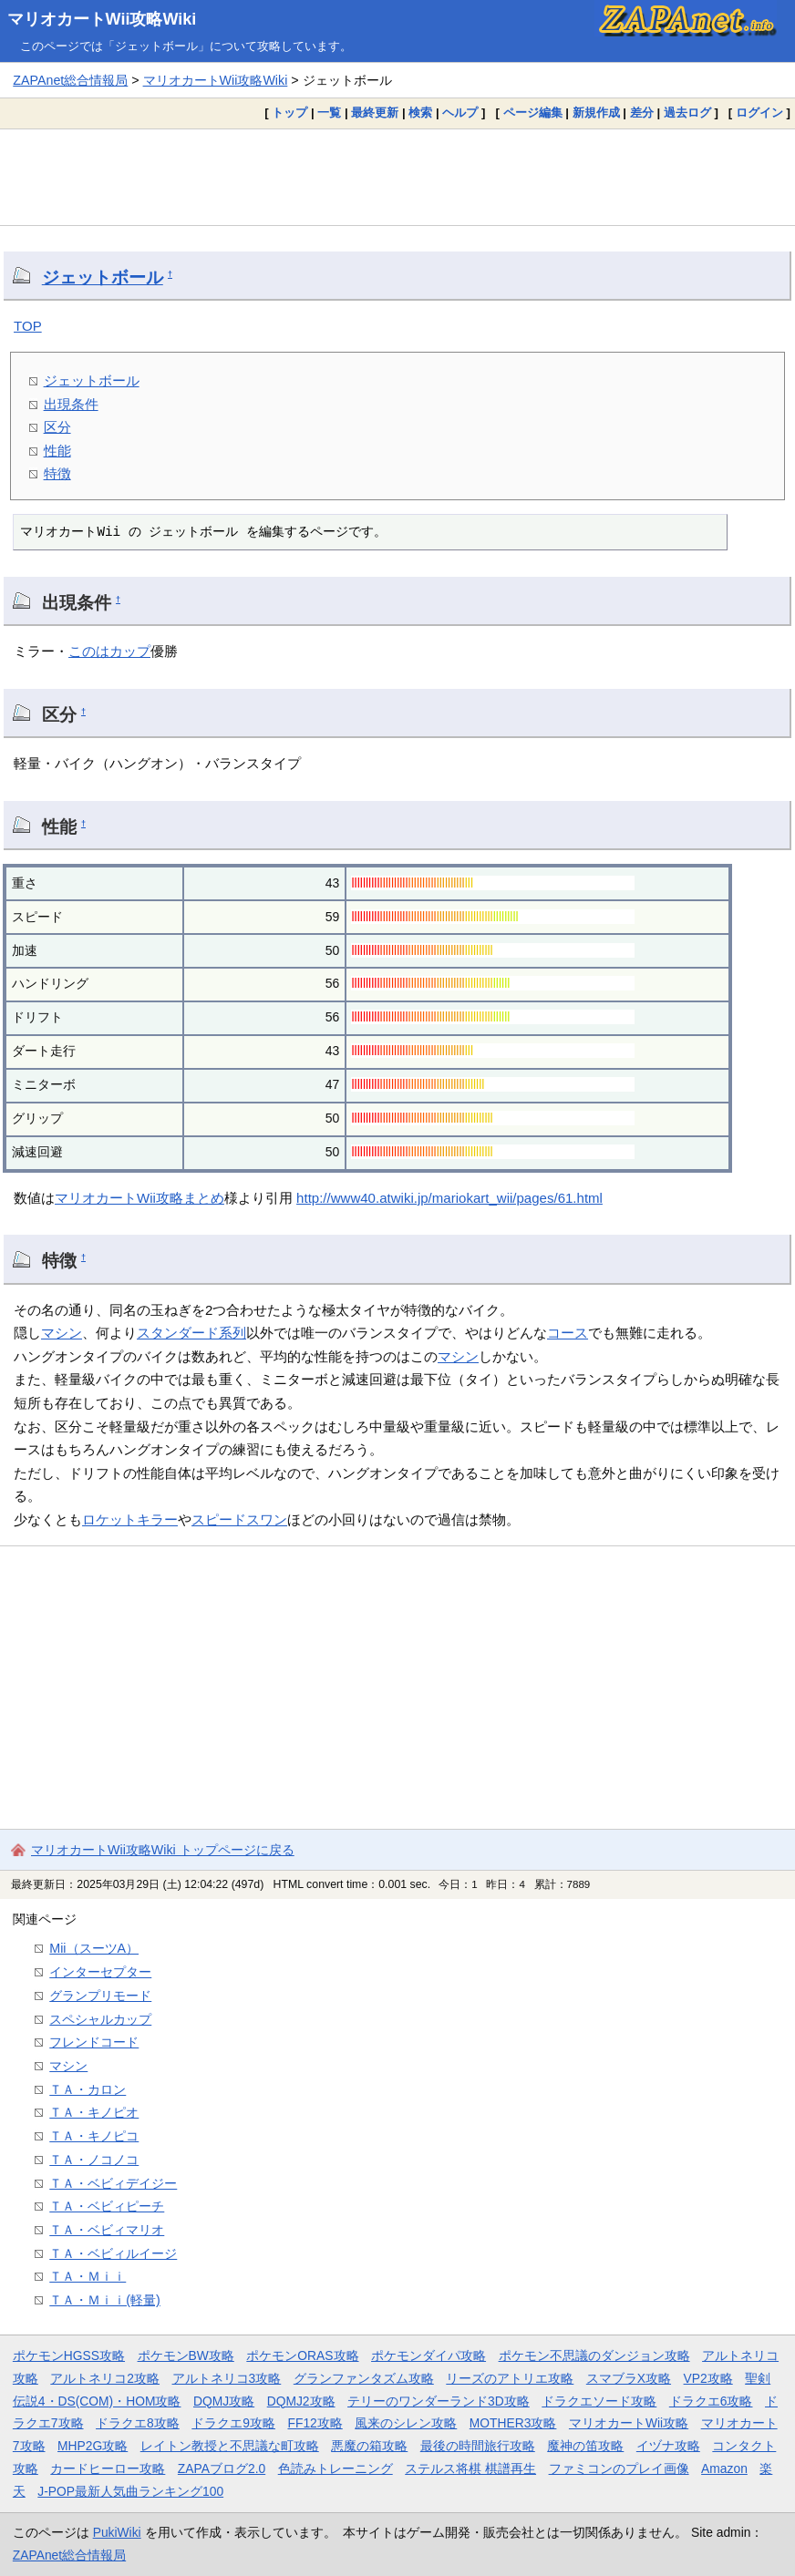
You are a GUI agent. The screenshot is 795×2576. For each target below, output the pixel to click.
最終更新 (374, 112)
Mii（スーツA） (94, 1948)
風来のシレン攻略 (406, 2423)
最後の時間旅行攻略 (477, 2445)
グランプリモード (100, 1995)
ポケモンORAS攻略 (302, 2355)
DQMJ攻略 (223, 2401)
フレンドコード (94, 2042)
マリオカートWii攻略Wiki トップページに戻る (162, 1849)
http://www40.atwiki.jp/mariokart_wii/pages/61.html (449, 1198)
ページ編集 (533, 112)
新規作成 (596, 112)
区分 (57, 427)
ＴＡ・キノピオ (94, 2112)
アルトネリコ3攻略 (227, 2378)
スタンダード (178, 1332)
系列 (232, 1332)
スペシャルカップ (100, 2019)
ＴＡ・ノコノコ (94, 2159)
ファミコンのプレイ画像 (619, 2468)
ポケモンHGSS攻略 (69, 2355)
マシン (61, 1332)
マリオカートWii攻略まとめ (139, 1198)
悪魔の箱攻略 (369, 2445)
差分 (642, 112)
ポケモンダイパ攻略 (428, 2355)
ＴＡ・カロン (87, 2089)
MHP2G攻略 (92, 2445)
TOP (28, 326)
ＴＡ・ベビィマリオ (106, 2229)
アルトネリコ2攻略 (105, 2378)
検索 (420, 112)
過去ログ (687, 112)
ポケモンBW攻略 (186, 2355)
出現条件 (71, 404)
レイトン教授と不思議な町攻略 (229, 2445)
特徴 (57, 473)
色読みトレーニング (335, 2468)
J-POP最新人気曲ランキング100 (130, 2491)
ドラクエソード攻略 (599, 2401)
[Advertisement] (397, 177)
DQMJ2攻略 (301, 2401)
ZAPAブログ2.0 (221, 2468)
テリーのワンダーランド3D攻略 (438, 2401)
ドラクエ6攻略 (711, 2401)
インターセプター (100, 1972)
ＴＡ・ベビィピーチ (106, 2206)
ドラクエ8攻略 (138, 2423)
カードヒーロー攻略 (107, 2468)
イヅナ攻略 (668, 2445)
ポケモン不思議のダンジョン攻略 (594, 2355)
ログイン (759, 112)
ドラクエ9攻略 (233, 2423)
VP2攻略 (708, 2378)
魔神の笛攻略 (585, 2445)
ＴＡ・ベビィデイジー (113, 2183)
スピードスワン (239, 1519)
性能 (57, 450)
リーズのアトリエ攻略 (509, 2378)
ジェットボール (102, 277)
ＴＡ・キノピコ (94, 2136)
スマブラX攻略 (628, 2378)
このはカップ (109, 651)
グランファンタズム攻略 (364, 2378)
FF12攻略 (314, 2423)
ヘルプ (460, 112)
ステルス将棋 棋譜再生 (470, 2468)
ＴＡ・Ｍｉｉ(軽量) (104, 2300)
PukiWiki (117, 2532)
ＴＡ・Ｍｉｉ (87, 2276)
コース (567, 1332)
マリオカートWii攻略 (628, 2423)
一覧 (329, 112)
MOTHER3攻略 (513, 2423)
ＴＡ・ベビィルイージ (113, 2253)
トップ (289, 112)
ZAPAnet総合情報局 (70, 80)
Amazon (724, 2468)
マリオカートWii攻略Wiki (102, 19)
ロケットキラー (130, 1519)
